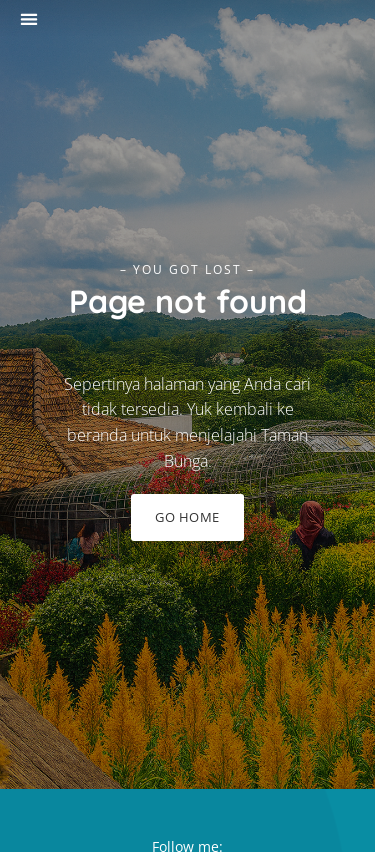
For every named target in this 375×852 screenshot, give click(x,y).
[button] (28, 18)
